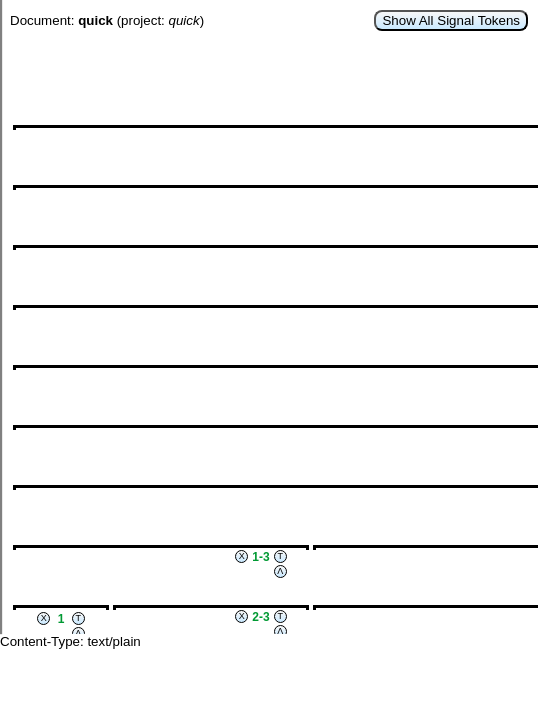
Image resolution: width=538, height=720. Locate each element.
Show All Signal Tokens (451, 20)
